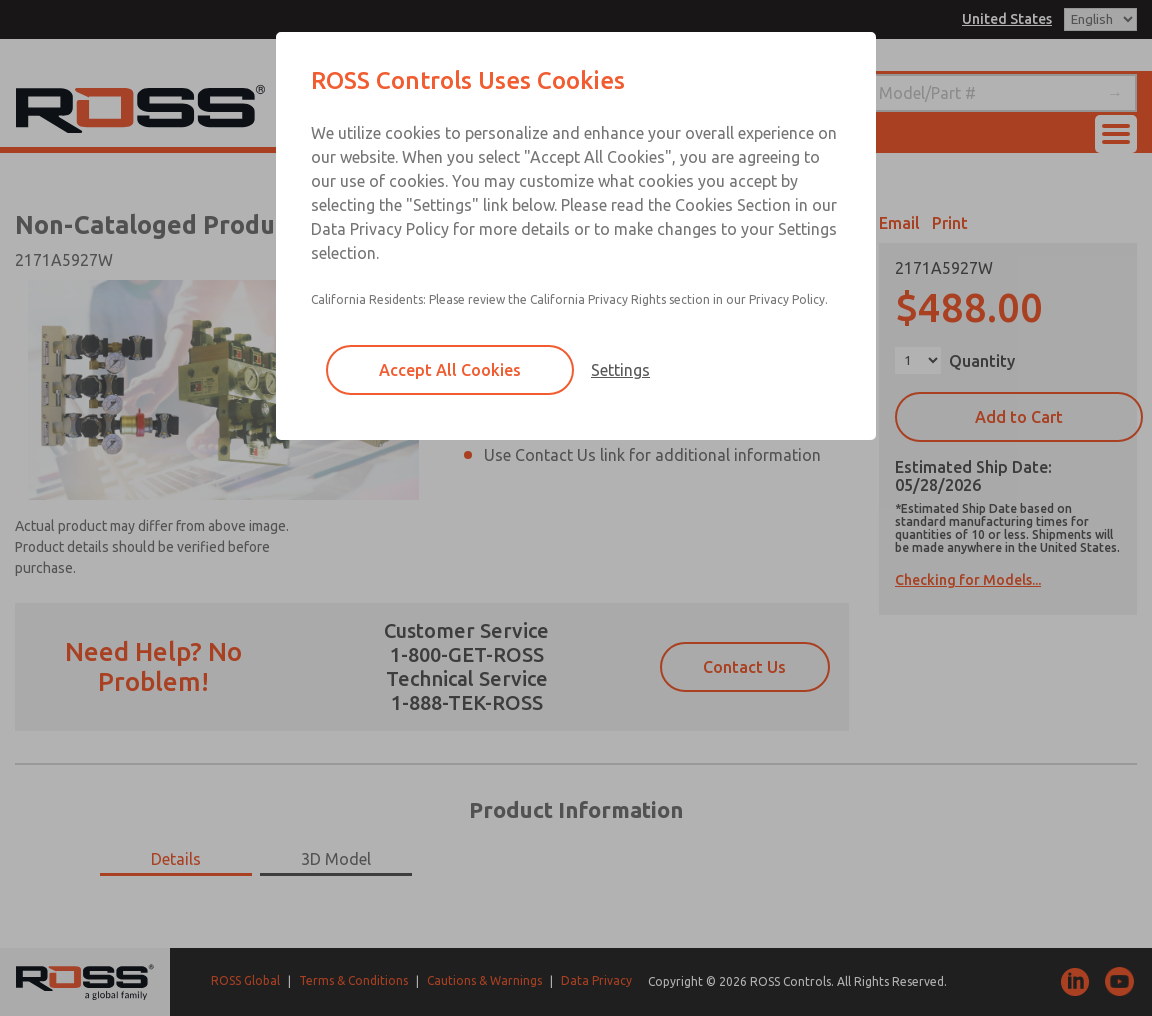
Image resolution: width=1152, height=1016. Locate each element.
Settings (620, 370)
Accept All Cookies (450, 370)
